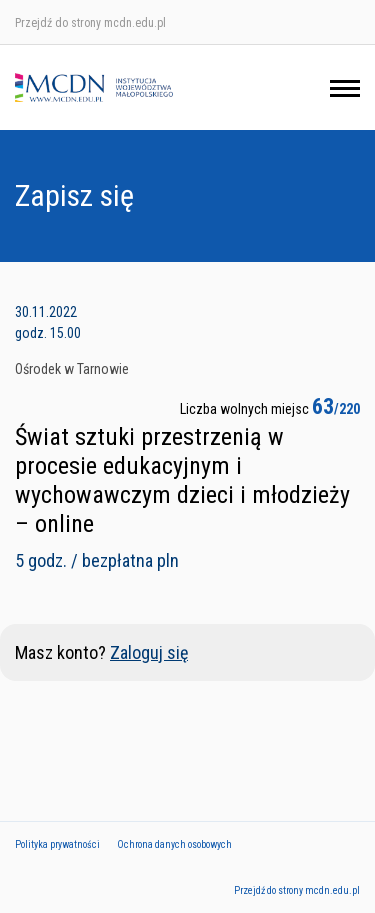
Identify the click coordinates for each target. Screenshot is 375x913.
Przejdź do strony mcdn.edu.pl (90, 23)
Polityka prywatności (57, 844)
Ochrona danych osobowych (174, 844)
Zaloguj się (149, 652)
